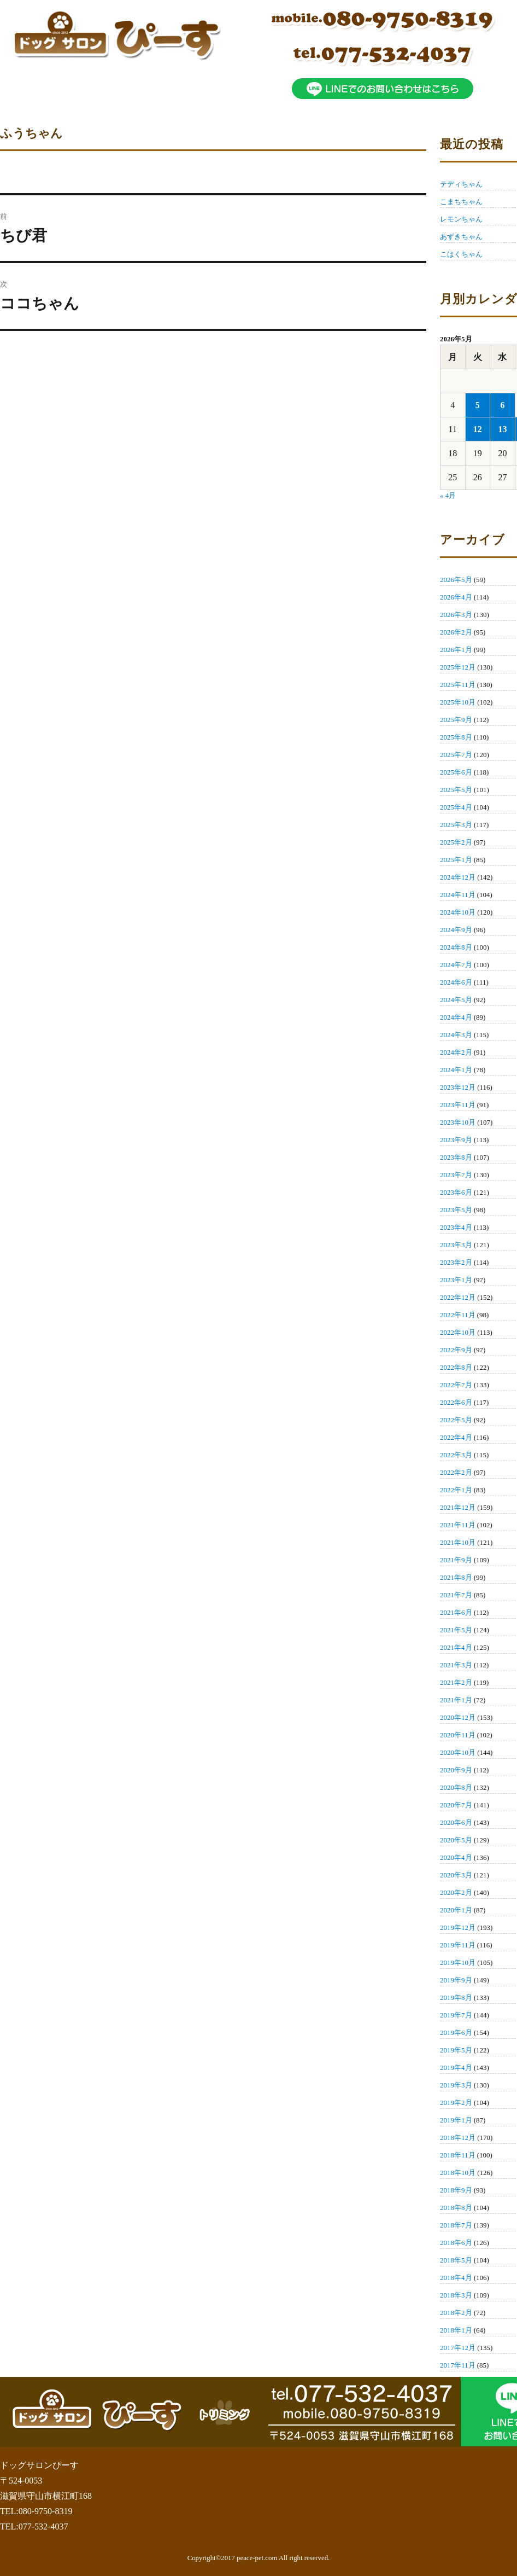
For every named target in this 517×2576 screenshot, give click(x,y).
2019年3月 (456, 2085)
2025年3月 (456, 825)
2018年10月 (457, 2172)
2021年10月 (457, 1542)
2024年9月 (456, 930)
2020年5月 (456, 1840)
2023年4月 (456, 1227)
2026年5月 (456, 579)
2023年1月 (456, 1280)
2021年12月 (457, 1507)
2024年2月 (456, 1052)
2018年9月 (456, 2190)
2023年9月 (456, 1140)
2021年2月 (456, 1682)
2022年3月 (456, 1455)
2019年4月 (456, 2067)
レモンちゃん (461, 219)
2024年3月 (456, 1035)
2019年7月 (456, 2015)
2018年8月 (456, 2207)
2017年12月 (457, 2348)
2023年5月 (456, 1210)
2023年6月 (456, 1192)
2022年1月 (456, 1490)
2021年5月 (456, 1630)
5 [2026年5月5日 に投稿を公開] (477, 405)
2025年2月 (456, 842)
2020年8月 (456, 1787)
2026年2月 (456, 632)
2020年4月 (456, 1857)
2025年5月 (456, 790)
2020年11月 (457, 1735)
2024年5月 (456, 1000)
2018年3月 (456, 2295)
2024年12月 (457, 877)
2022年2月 (456, 1472)
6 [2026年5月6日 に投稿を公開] (502, 405)
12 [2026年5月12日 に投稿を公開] (477, 429)
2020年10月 (457, 1752)
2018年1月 (456, 2330)
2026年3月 (456, 614)
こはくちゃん (461, 254)
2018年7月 (456, 2225)
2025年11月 (457, 685)
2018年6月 (456, 2242)
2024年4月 (456, 1017)
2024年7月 (456, 965)
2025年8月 (456, 737)
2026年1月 (456, 650)
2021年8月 (456, 1577)
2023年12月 (457, 1087)
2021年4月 (456, 1647)
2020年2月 (456, 1892)
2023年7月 (456, 1175)
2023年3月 (456, 1245)
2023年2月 (456, 1262)
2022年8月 (456, 1367)
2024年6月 (456, 982)
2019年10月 (457, 1962)
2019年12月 (457, 1927)
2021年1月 (456, 1700)
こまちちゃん (461, 201)
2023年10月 (457, 1122)
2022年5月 (456, 1420)
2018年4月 (456, 2277)
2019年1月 (456, 2120)
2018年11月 (457, 2155)
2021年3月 (456, 1665)
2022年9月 (456, 1350)
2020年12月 (457, 1717)
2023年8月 (456, 1157)
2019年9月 (456, 1980)
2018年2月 (456, 2312)
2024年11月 (457, 895)
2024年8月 (456, 947)
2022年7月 (456, 1385)
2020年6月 (456, 1822)
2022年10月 (457, 1332)
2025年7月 (456, 755)
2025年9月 (456, 720)
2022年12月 (457, 1297)
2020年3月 (456, 1875)
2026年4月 (456, 597)
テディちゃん (461, 184)
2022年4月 (456, 1437)
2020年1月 (456, 1910)
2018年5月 (456, 2260)
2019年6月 (456, 2032)
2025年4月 (456, 807)
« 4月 (448, 495)
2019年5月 (456, 2050)
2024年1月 (456, 1070)
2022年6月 (456, 1402)
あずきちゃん (461, 236)
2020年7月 (456, 1805)
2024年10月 (457, 912)
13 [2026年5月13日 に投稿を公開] (502, 429)
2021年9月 (456, 1560)
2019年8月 (456, 1997)
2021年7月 (456, 1595)
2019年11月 (457, 1945)
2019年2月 (456, 2102)
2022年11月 (457, 1315)
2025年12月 (457, 667)
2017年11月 (457, 2365)
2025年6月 (456, 772)
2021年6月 (456, 1612)
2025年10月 (457, 702)
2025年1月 (456, 860)
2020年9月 (456, 1770)
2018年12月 (457, 2137)
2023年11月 (457, 1105)
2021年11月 (457, 1525)
